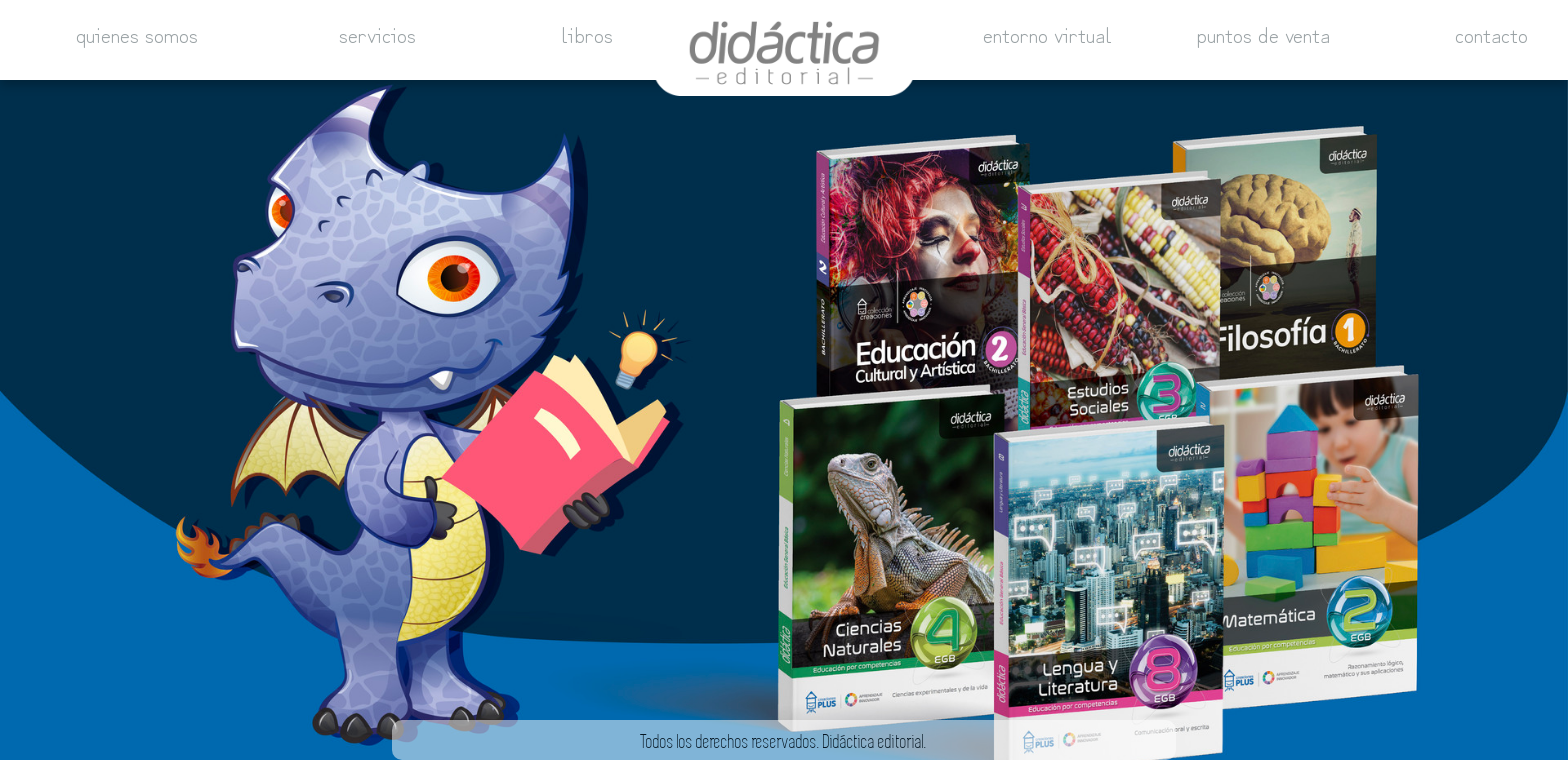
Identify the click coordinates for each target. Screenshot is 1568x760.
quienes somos (137, 30)
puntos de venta (1263, 30)
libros (587, 30)
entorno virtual (1047, 30)
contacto (1491, 30)
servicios (377, 30)
